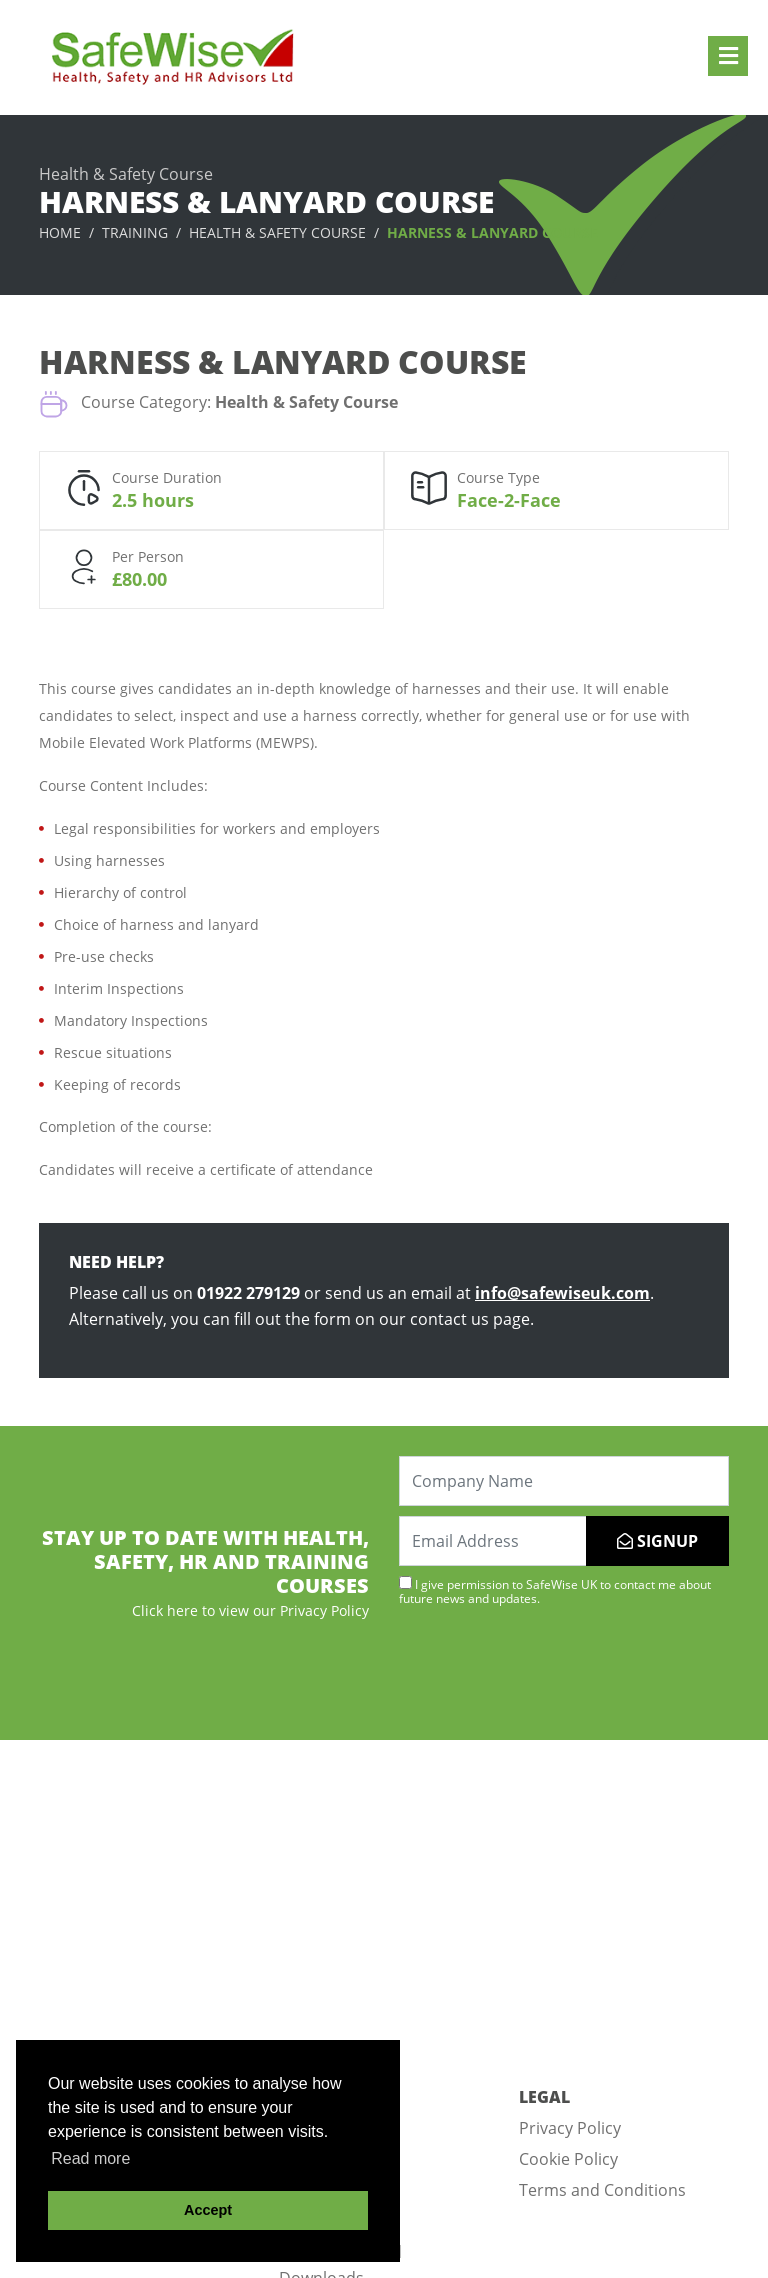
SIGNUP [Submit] (657, 1541)
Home (60, 232)
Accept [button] (208, 2210)
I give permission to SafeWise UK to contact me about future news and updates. (555, 1591)
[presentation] (551, 1671)
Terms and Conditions (602, 2190)
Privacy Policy (570, 2128)
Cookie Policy (568, 2159)
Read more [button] (90, 2158)
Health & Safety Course (277, 232)
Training (135, 232)
